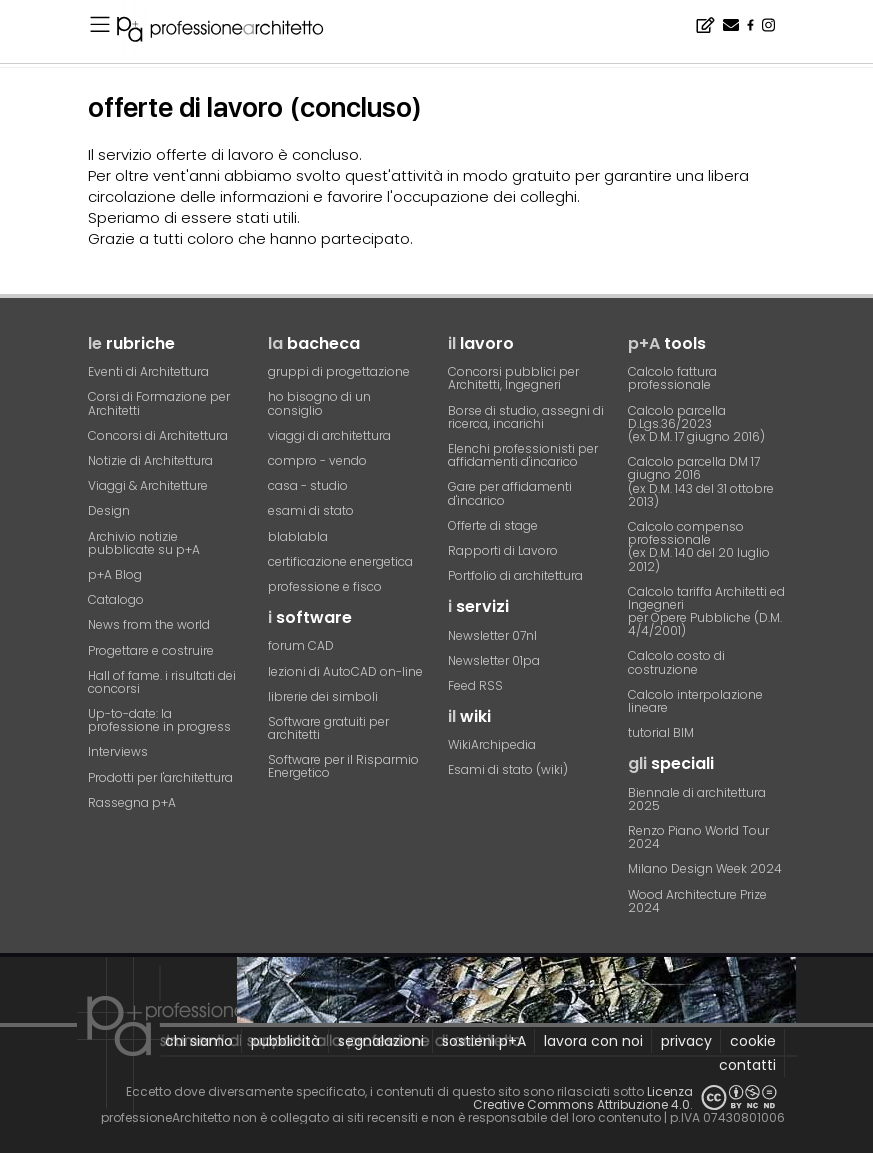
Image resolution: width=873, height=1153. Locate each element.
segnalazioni (381, 1041)
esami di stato (311, 510)
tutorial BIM (661, 732)
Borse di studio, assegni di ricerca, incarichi (526, 417)
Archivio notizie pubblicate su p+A (144, 543)
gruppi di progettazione (339, 371)
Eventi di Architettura (148, 371)
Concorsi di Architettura (158, 435)
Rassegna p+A (132, 802)
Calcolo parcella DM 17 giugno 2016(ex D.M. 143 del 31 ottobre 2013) (701, 481)
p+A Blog (115, 574)
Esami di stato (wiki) (508, 769)
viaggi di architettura (329, 435)
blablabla (298, 536)
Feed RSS (475, 685)
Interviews (118, 751)
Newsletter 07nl (492, 635)
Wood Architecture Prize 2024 (697, 901)
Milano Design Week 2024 (705, 868)
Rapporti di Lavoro (503, 550)
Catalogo (116, 599)
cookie (753, 1041)
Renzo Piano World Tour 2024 (698, 837)
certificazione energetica (340, 561)
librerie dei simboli (323, 696)
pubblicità (285, 1041)
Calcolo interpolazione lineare (695, 701)
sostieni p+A (484, 1041)
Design (109, 510)
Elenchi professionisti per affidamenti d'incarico (523, 455)
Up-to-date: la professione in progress (159, 720)
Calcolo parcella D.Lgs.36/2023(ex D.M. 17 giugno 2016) (696, 423)
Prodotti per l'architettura (160, 777)
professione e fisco (325, 586)
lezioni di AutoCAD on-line (345, 671)
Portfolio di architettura (515, 575)
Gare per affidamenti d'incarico (510, 493)
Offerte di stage (493, 525)
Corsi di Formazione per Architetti (159, 403)
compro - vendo (317, 460)
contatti (747, 1065)
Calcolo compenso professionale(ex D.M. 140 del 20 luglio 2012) (699, 546)
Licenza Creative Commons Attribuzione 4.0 (583, 1098)
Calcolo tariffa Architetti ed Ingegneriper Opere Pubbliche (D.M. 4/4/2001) (706, 611)
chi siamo (199, 1041)
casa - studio (308, 485)
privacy (686, 1041)
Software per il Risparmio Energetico (343, 766)
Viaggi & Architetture (148, 485)
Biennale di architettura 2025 (697, 799)
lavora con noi (593, 1041)
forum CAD (301, 645)
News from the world (149, 624)
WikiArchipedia (492, 744)
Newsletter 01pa (494, 660)
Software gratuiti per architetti (328, 728)
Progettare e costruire (151, 650)
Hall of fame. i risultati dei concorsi (162, 682)
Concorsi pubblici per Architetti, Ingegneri (513, 378)
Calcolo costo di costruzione (676, 662)
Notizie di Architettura (150, 460)
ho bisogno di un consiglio (319, 403)
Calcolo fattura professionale (672, 378)
